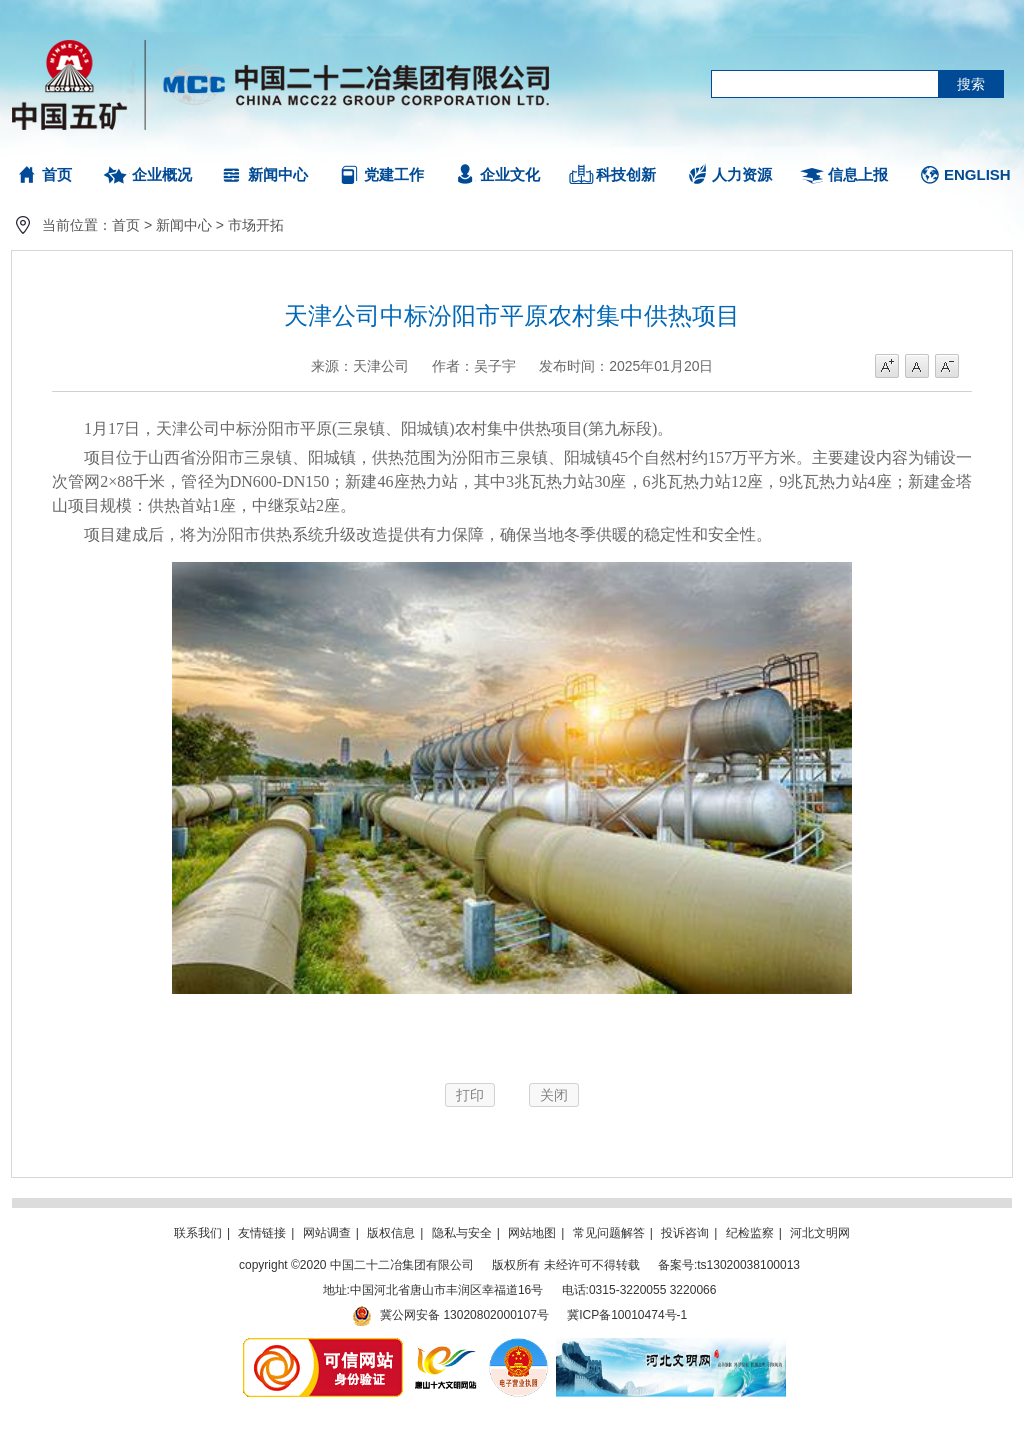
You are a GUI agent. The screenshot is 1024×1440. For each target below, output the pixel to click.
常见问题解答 (609, 1233)
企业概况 (162, 174)
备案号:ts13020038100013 (729, 1265)
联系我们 (198, 1233)
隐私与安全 (462, 1233)
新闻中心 (278, 174)
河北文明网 (820, 1233)
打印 (470, 1095)
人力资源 (742, 174)
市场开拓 (256, 225)
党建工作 (394, 174)
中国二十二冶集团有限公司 (289, 80)
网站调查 (327, 1233)
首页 (57, 174)
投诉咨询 (685, 1233)
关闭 (554, 1095)
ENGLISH (977, 174)
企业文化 (510, 174)
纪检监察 (750, 1233)
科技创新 (626, 174)
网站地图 (532, 1233)
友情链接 (262, 1233)
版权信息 (391, 1233)
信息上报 (858, 174)
